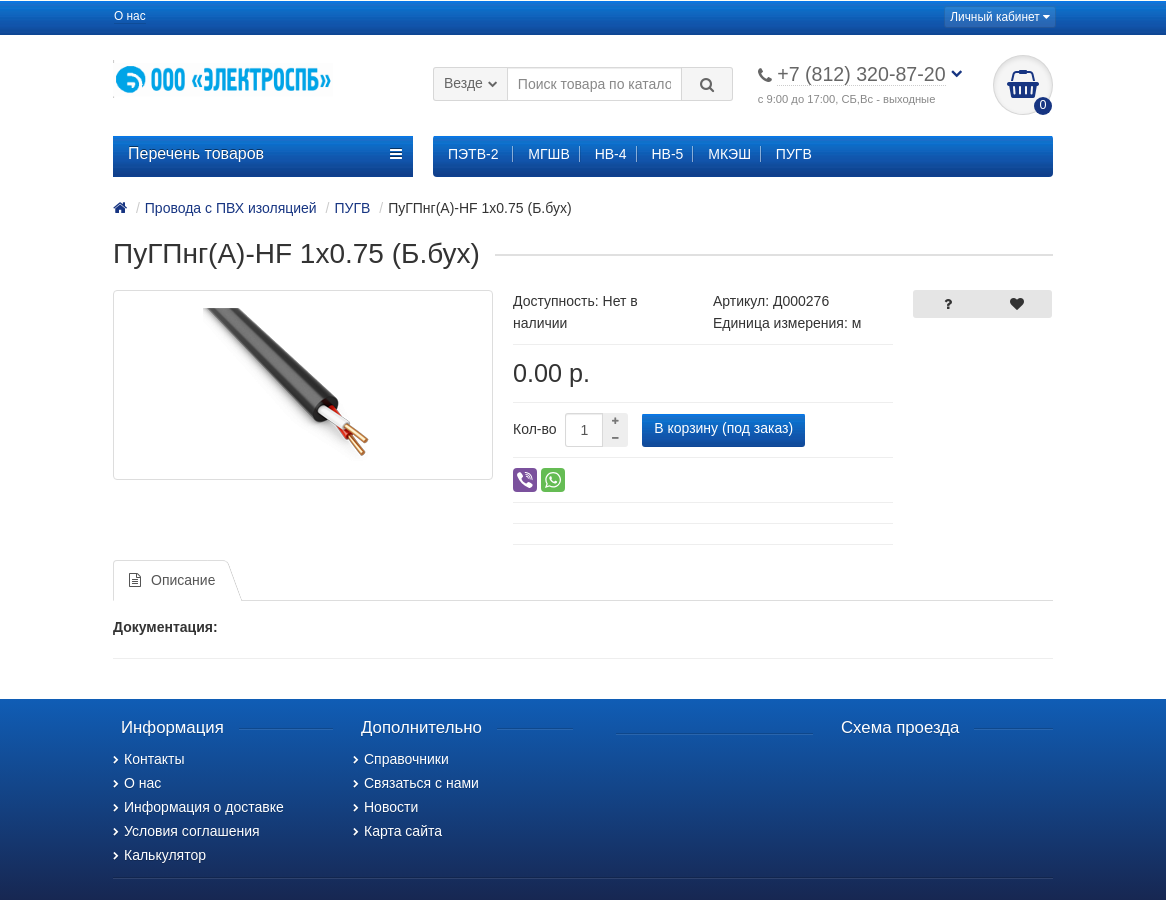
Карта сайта (397, 831)
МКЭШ (729, 154)
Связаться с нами (416, 783)
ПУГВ (794, 154)
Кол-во (535, 429)
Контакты (148, 759)
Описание (172, 580)
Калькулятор (159, 855)
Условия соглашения (186, 831)
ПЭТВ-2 (473, 154)
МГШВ (548, 154)
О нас (130, 16)
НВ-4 (611, 154)
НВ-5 (667, 154)
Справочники (401, 759)
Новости (385, 807)
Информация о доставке (198, 807)
